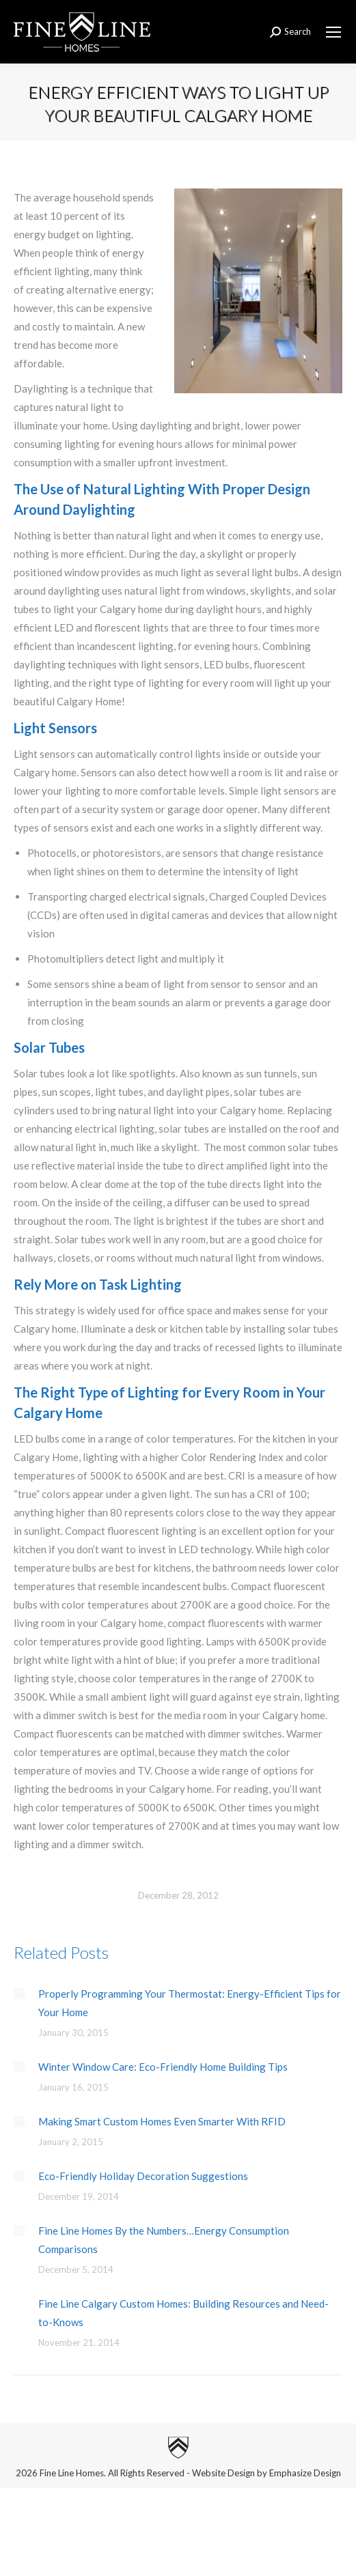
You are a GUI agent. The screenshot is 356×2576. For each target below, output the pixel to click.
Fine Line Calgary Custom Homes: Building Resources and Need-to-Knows (183, 2312)
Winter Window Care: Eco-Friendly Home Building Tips (163, 2067)
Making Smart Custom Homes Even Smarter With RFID (162, 2121)
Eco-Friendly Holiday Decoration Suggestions (143, 2176)
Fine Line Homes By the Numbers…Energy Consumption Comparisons (163, 2239)
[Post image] (19, 1993)
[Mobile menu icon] (333, 32)
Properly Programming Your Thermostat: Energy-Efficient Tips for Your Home (189, 2002)
